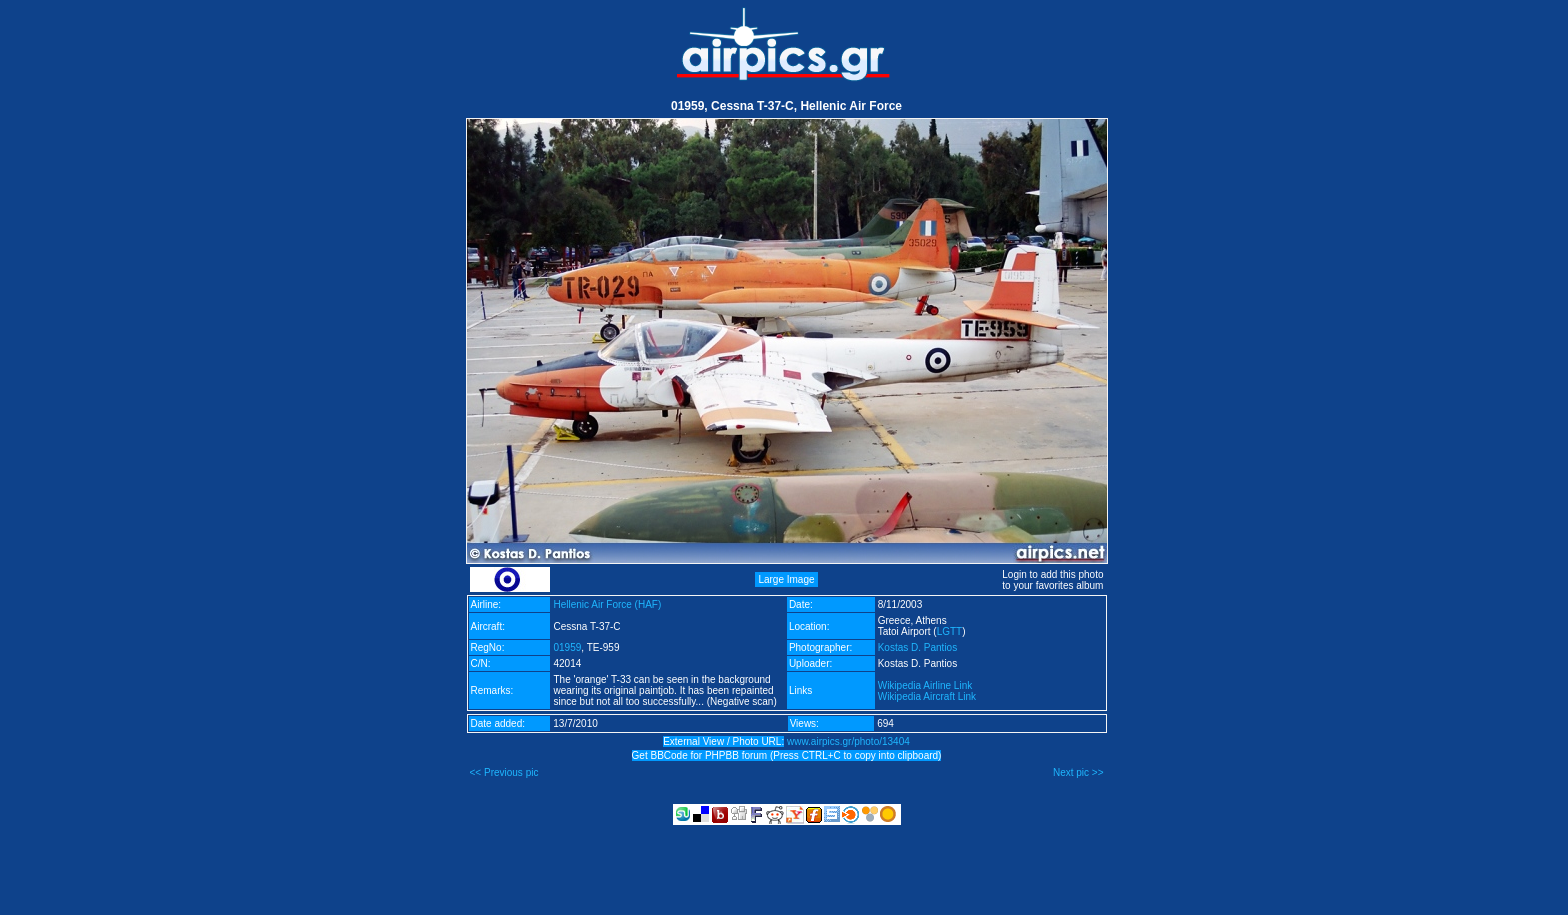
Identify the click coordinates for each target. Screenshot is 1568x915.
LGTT (950, 631)
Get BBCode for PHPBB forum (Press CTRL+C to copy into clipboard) (787, 755)
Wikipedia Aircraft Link (927, 696)
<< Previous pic (504, 772)
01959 (567, 647)
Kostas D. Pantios (917, 647)
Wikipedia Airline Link (925, 685)
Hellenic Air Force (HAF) (607, 604)
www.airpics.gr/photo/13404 (848, 741)
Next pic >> (1078, 772)
